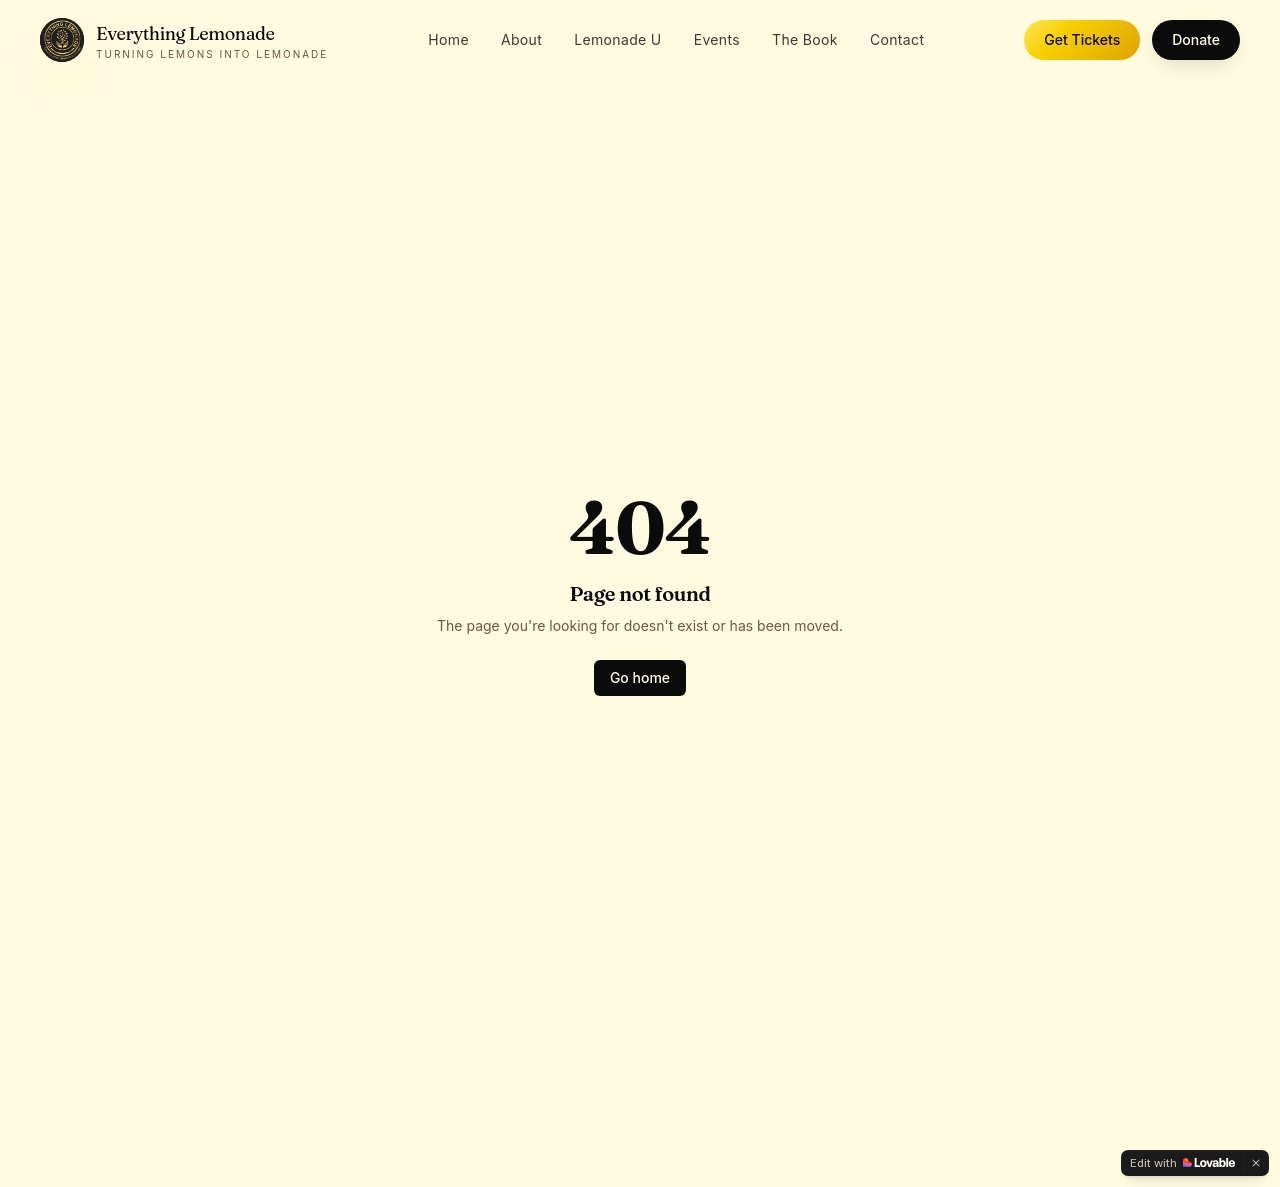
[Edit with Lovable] (1182, 1163)
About (521, 39)
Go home (640, 677)
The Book (805, 39)
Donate (1196, 39)
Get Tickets (1082, 39)
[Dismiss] (1256, 1163)
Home (448, 39)
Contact (897, 39)
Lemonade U (617, 39)
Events (717, 39)
